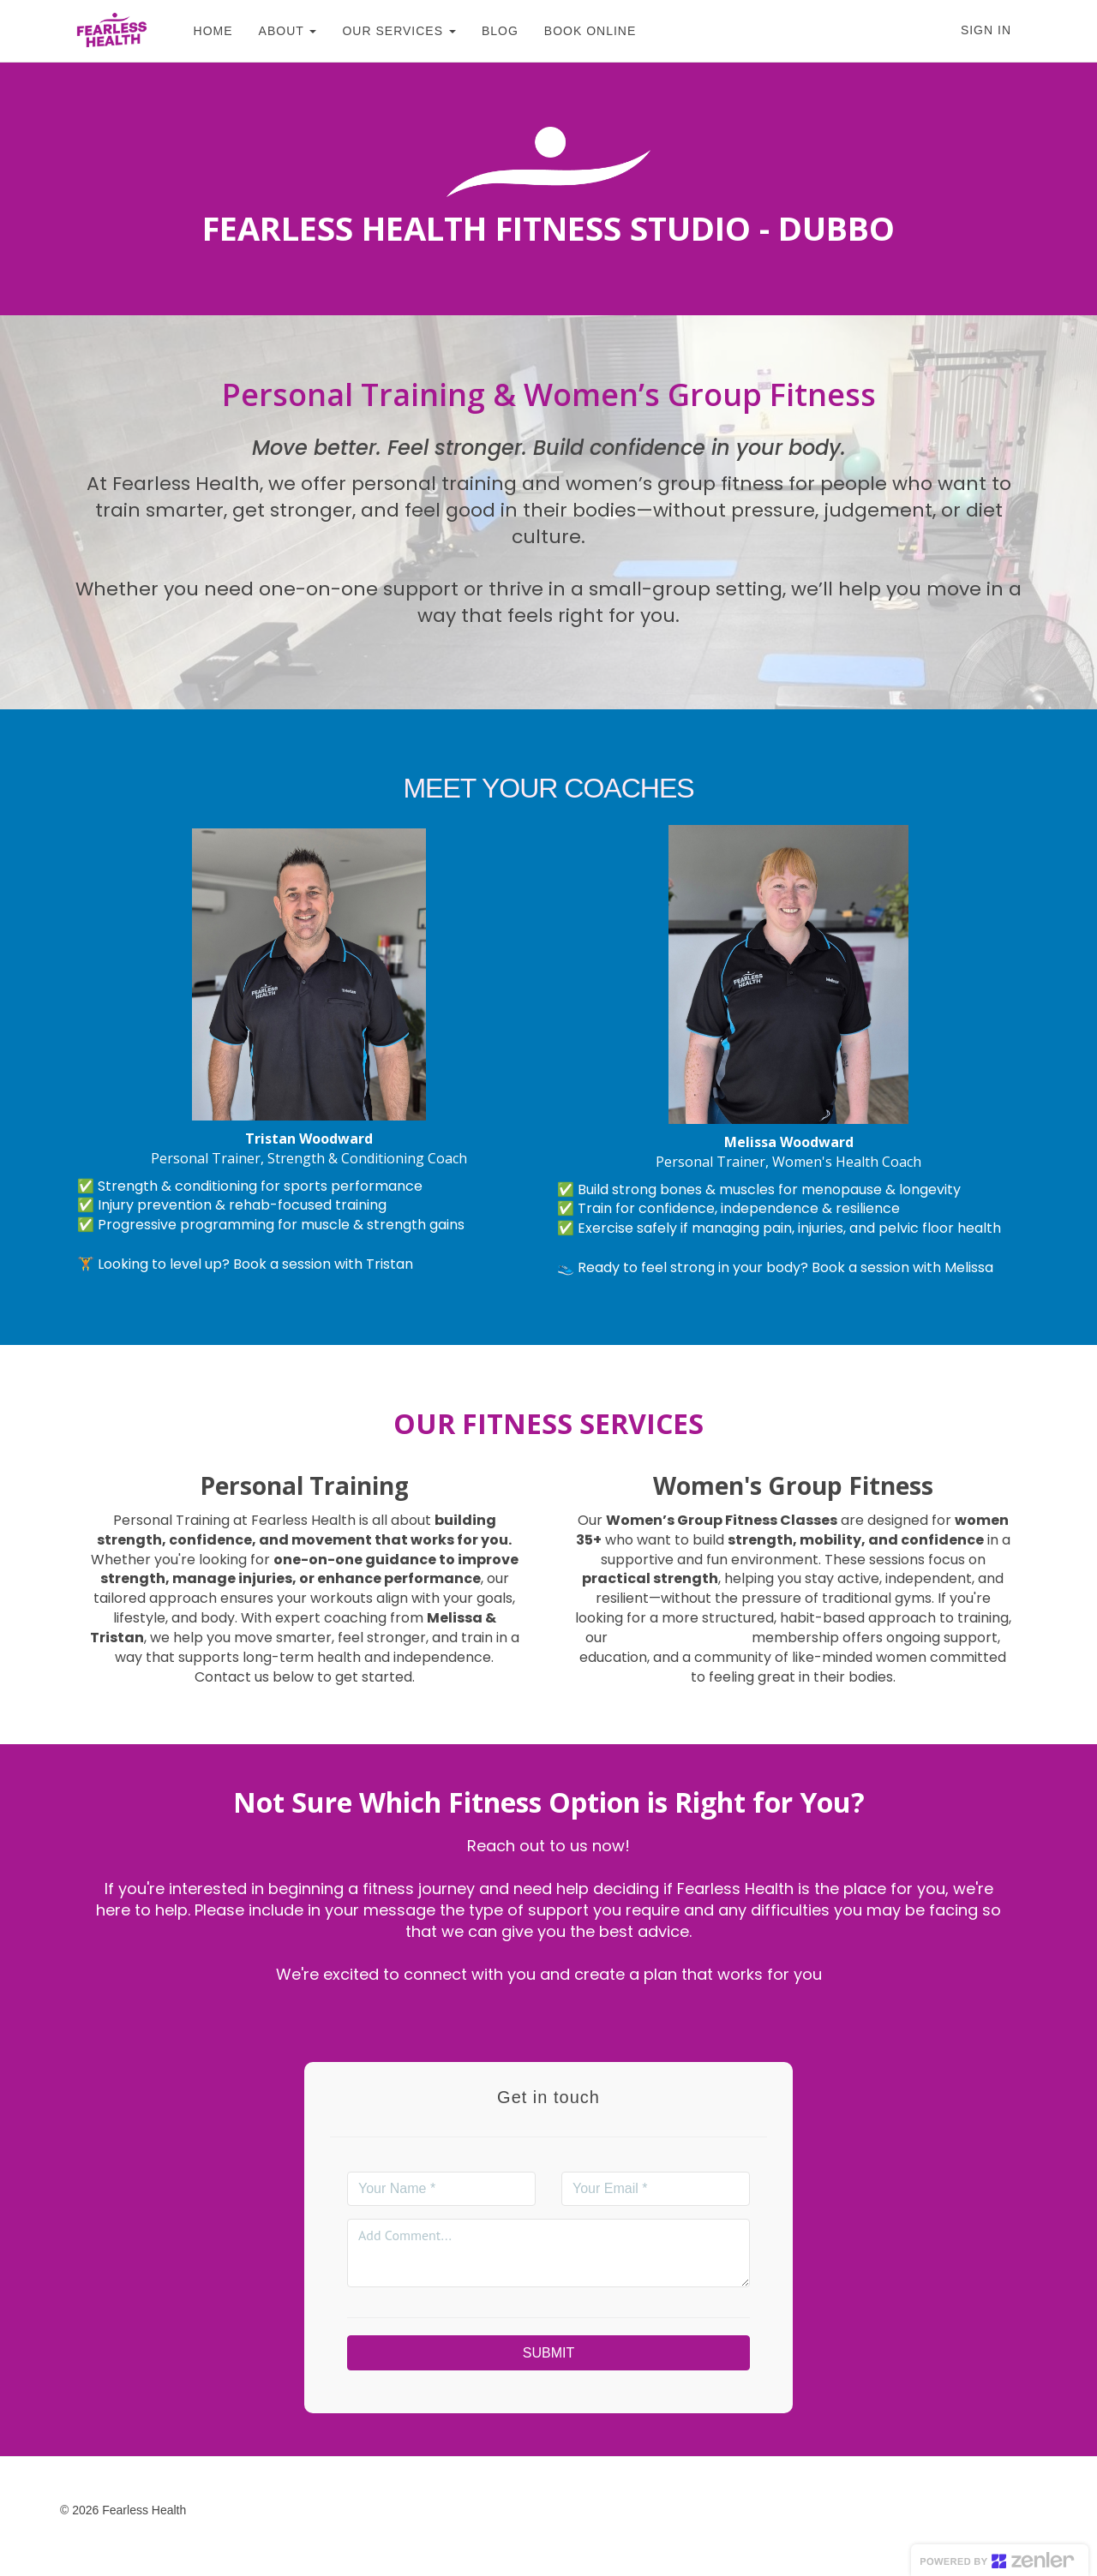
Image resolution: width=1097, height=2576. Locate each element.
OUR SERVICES (390, 31)
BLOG (491, 31)
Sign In (986, 30)
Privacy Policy (561, 2510)
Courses (279, 2510)
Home (220, 2510)
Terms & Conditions (443, 2510)
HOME (204, 31)
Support (345, 2510)
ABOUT (278, 31)
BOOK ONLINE (581, 31)
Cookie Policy (660, 2510)
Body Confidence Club (679, 1637)
